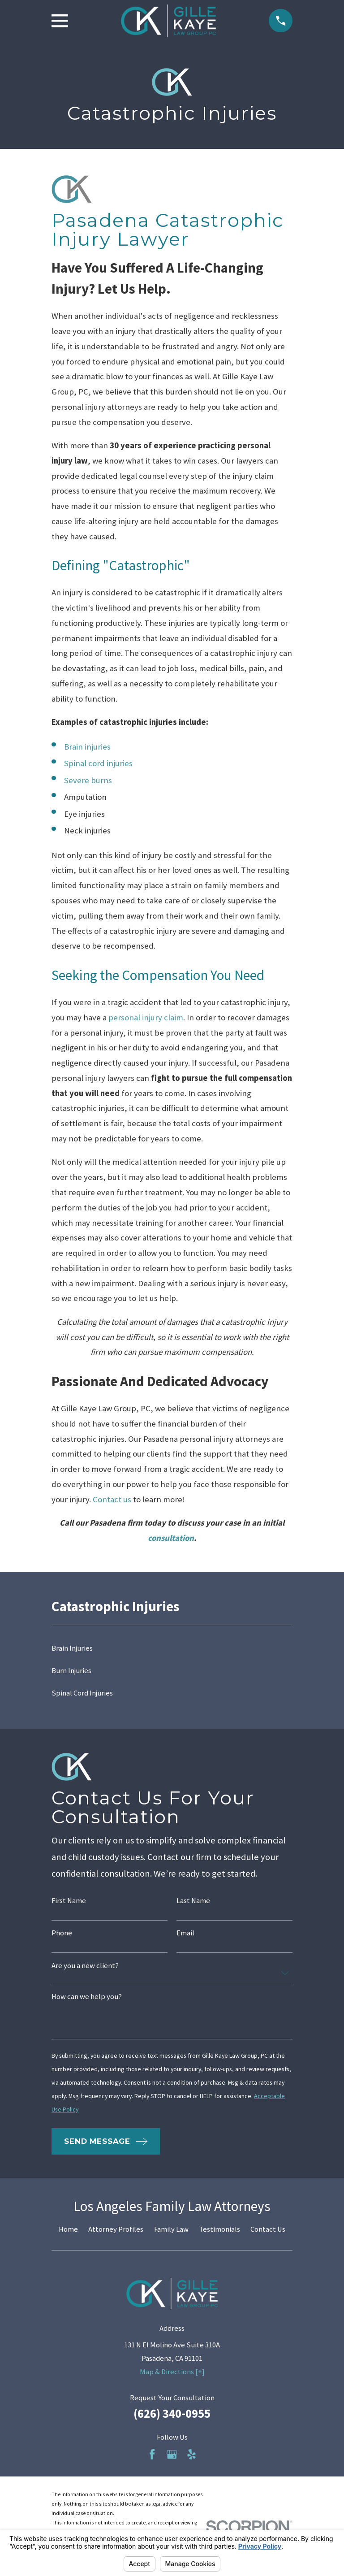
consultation (171, 1538)
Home (68, 2229)
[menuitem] (172, 1648)
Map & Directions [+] (172, 2372)
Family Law (171, 2229)
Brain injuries (87, 747)
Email (185, 1933)
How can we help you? (87, 1997)
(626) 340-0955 (172, 2413)
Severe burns (88, 780)
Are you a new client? (85, 1966)
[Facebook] (152, 2454)
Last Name (193, 1901)
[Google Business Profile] (172, 2454)
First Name (69, 1901)
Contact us (112, 1499)
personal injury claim (145, 1017)
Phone (62, 1933)
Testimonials (219, 2229)
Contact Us (267, 2229)
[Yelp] (191, 2454)
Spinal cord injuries (98, 763)
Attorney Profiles (115, 2229)
